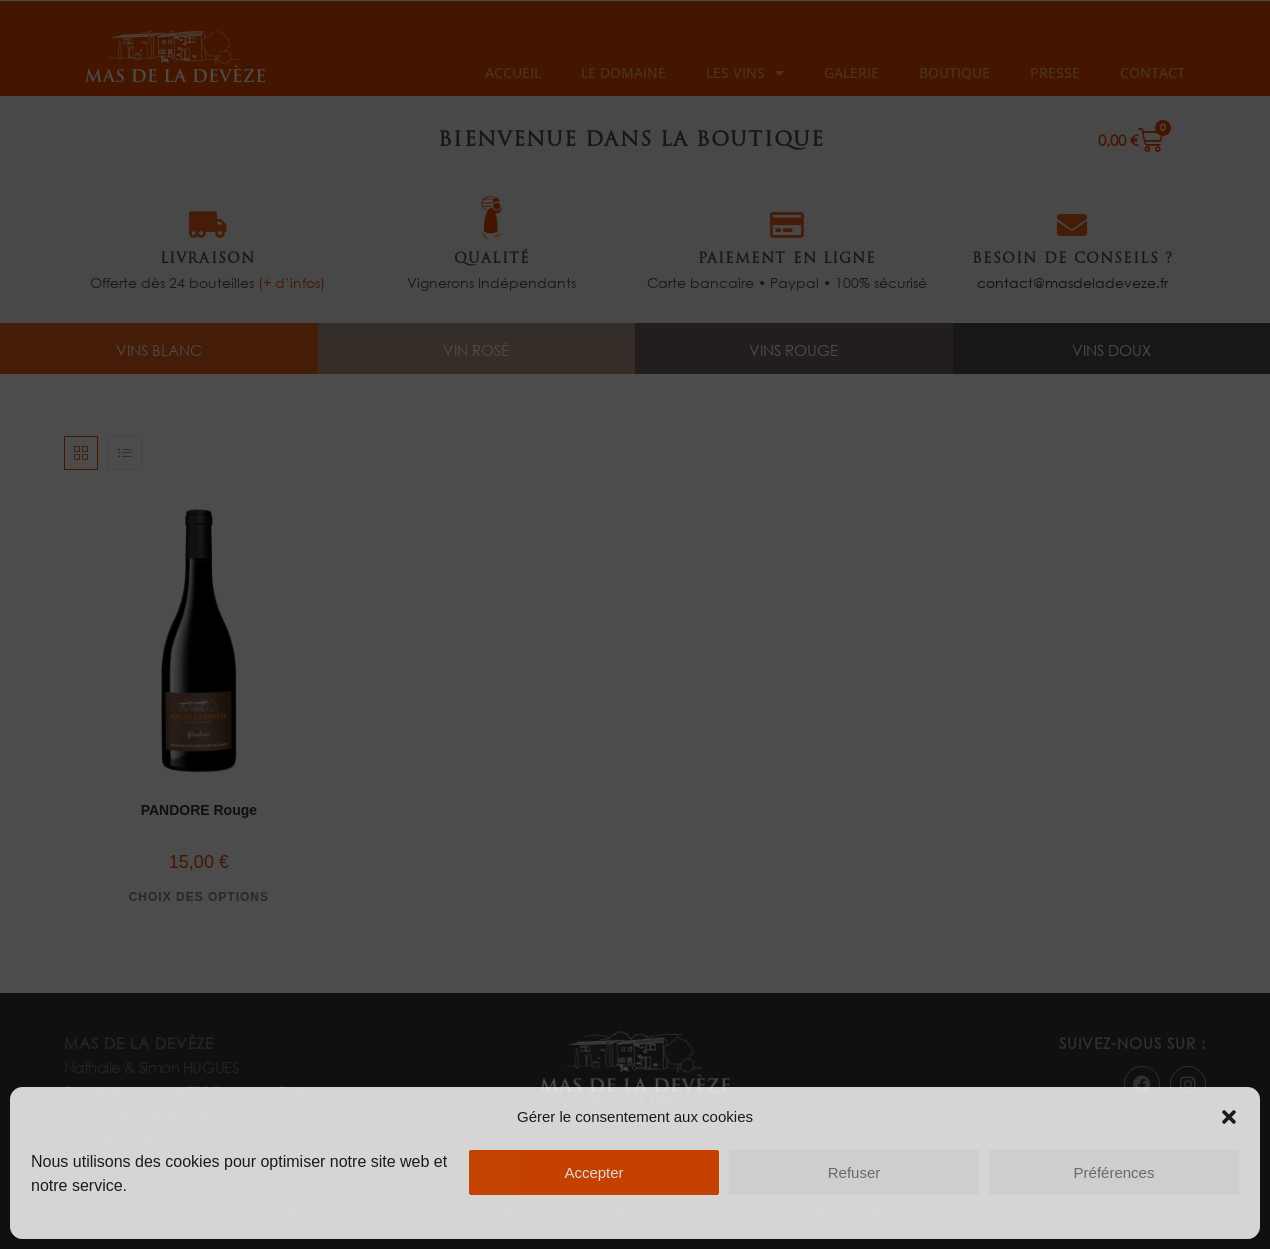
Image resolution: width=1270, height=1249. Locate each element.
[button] (1229, 1117)
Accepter (593, 1172)
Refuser (854, 1172)
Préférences (1114, 1172)
